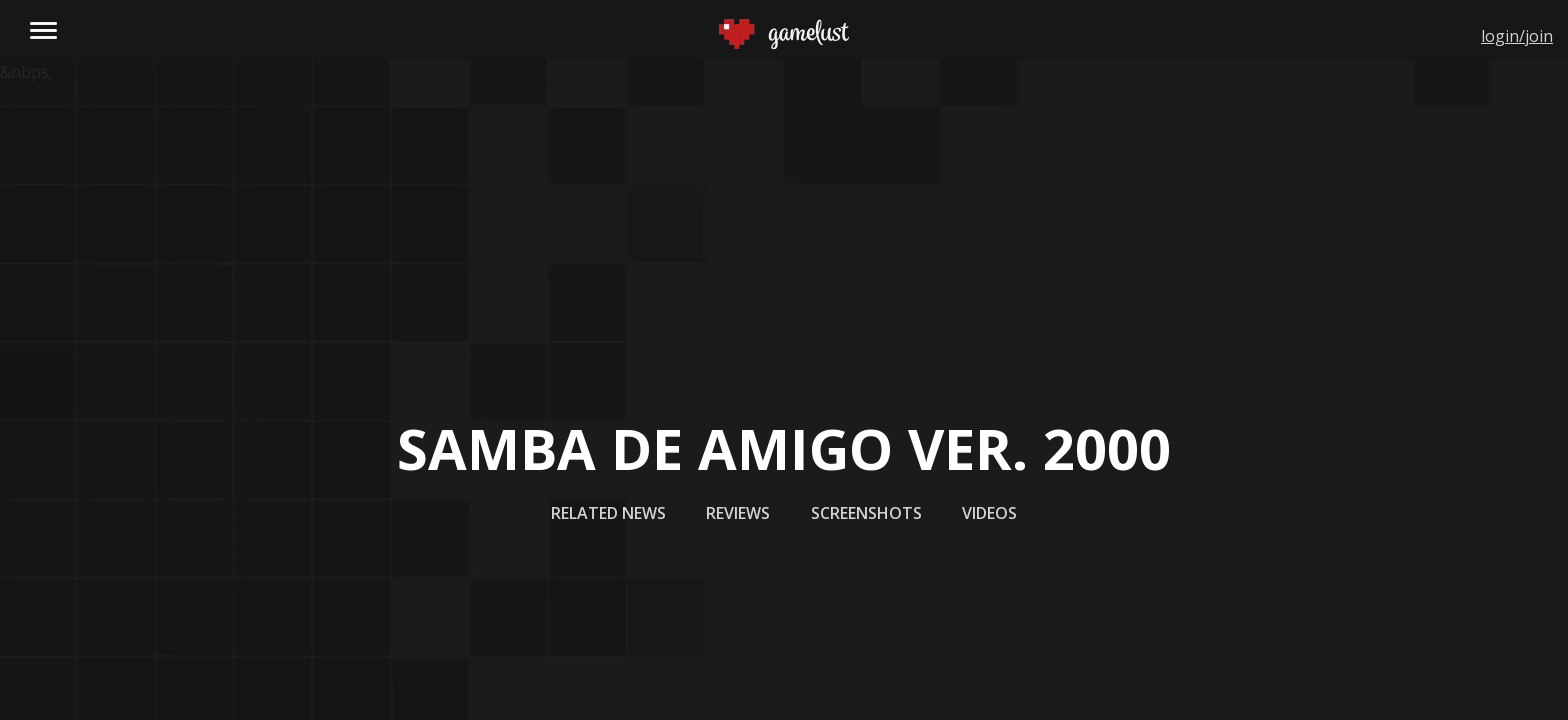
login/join (1517, 36)
